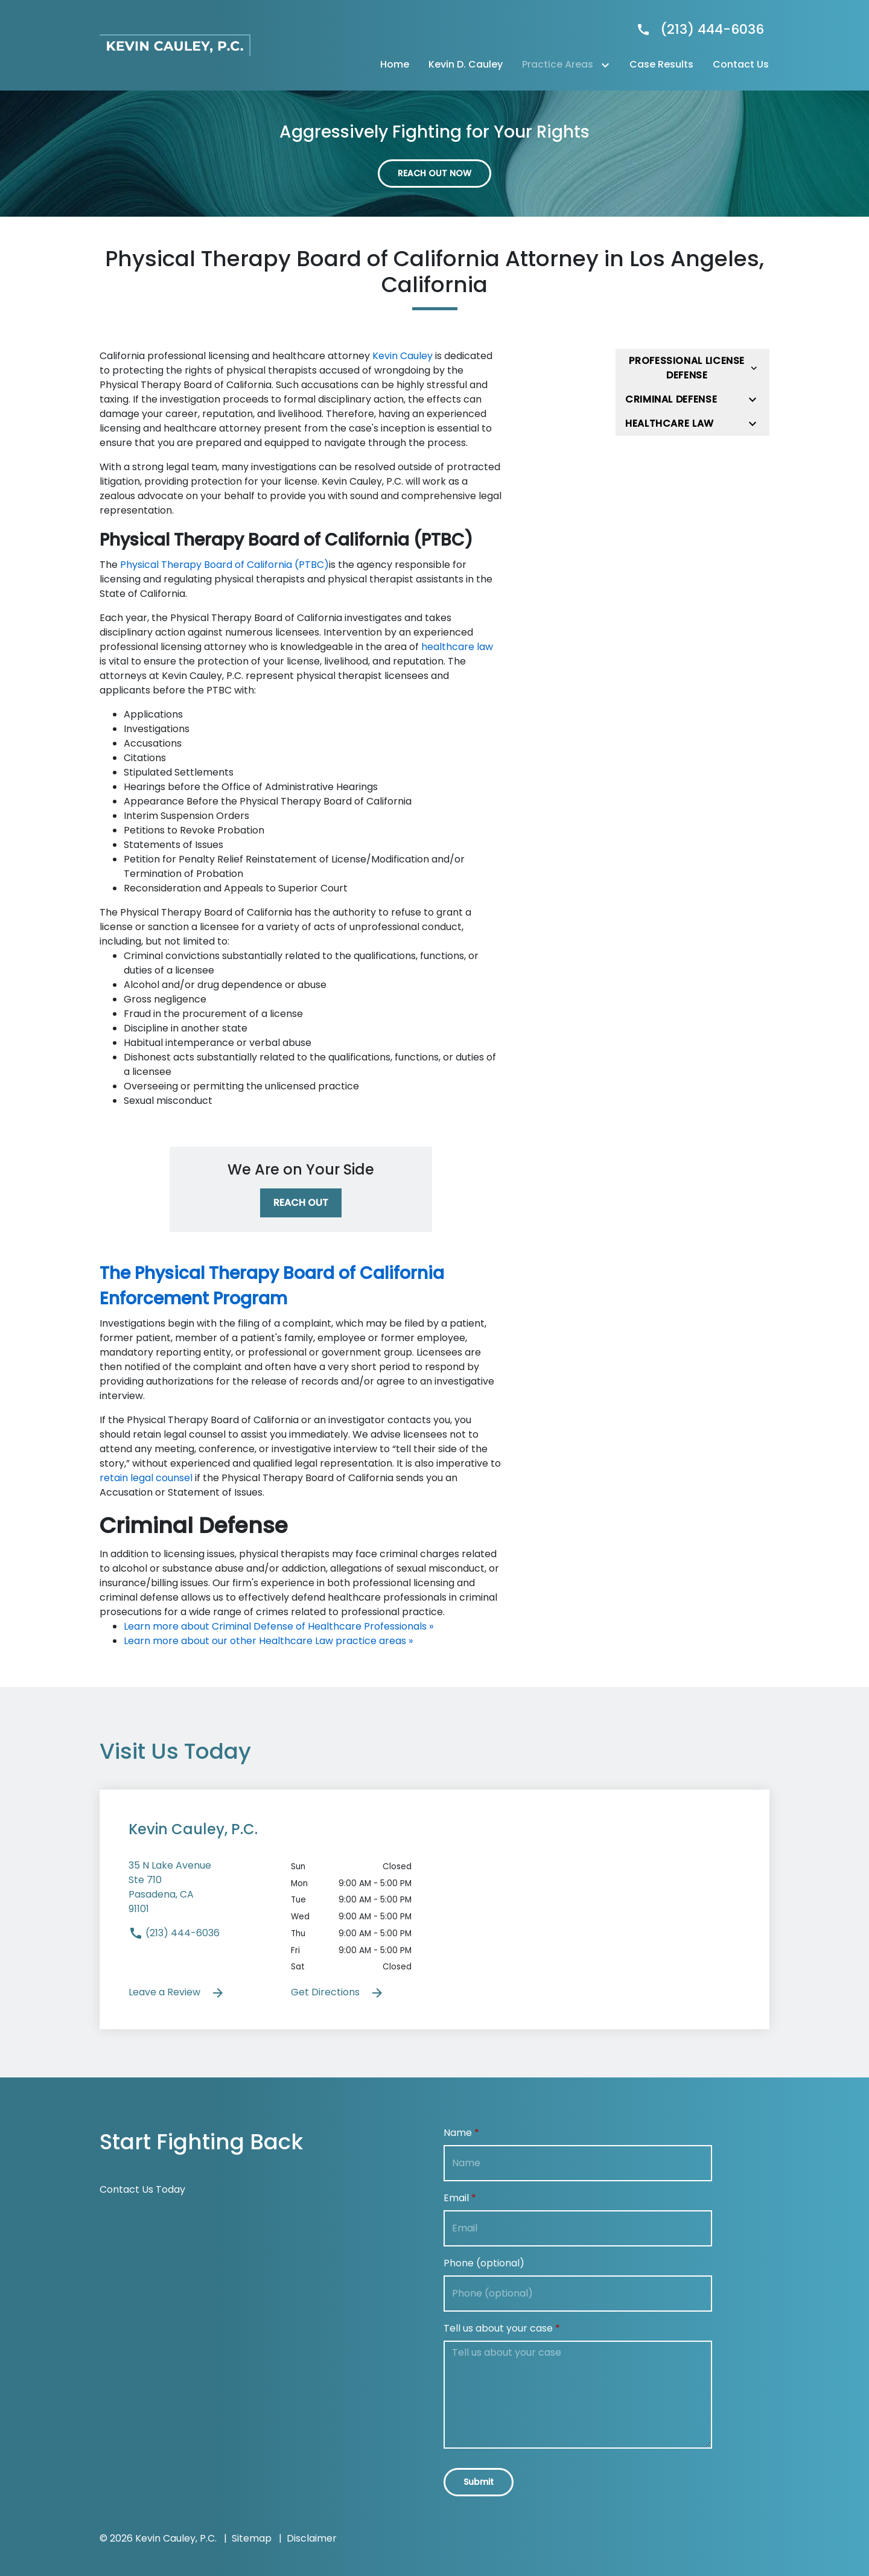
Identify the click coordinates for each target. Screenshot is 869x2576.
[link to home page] (175, 44)
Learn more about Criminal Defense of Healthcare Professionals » (278, 1626)
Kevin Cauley (402, 356)
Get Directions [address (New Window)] (337, 1992)
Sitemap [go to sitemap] (252, 2538)
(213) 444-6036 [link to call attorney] (174, 1933)
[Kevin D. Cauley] (465, 64)
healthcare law (457, 647)
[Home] (394, 64)
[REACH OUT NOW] (434, 173)
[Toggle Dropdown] (608, 64)
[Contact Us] (741, 64)
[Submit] (479, 2482)
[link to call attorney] (695, 29)
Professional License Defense (687, 368)
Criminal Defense (671, 399)
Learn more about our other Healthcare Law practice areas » (268, 1641)
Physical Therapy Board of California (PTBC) (224, 565)
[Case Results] (661, 64)
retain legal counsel (146, 1478)
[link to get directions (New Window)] (201, 1892)
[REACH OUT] (301, 1202)
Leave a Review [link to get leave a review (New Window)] (177, 1992)
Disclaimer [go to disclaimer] (312, 2538)
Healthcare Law (669, 423)
